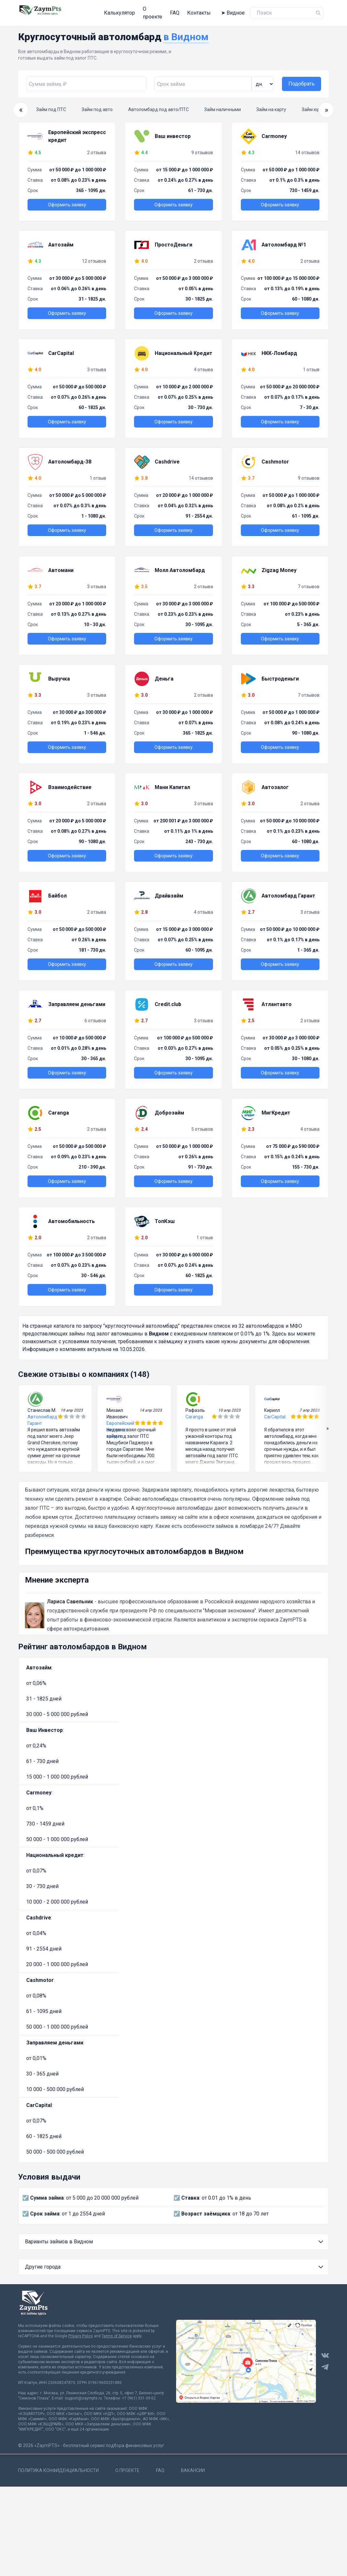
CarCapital (274, 1411)
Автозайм (38, 1663)
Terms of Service (117, 2331)
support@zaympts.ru (83, 2393)
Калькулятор (92, 10)
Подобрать (301, 79)
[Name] (318, 11)
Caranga (194, 1411)
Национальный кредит (55, 1850)
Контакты (177, 10)
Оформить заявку (67, 199)
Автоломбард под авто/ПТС (158, 104)
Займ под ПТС (51, 104)
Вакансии (193, 2465)
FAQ (152, 10)
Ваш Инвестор (44, 1725)
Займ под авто (97, 104)
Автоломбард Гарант (42, 1415)
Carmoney (38, 1788)
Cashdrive (38, 1913)
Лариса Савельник (70, 1597)
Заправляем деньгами (54, 2038)
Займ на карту (271, 104)
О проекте (128, 10)
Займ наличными (222, 104)
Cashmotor (40, 1975)
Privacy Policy (80, 2331)
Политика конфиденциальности (58, 2465)
